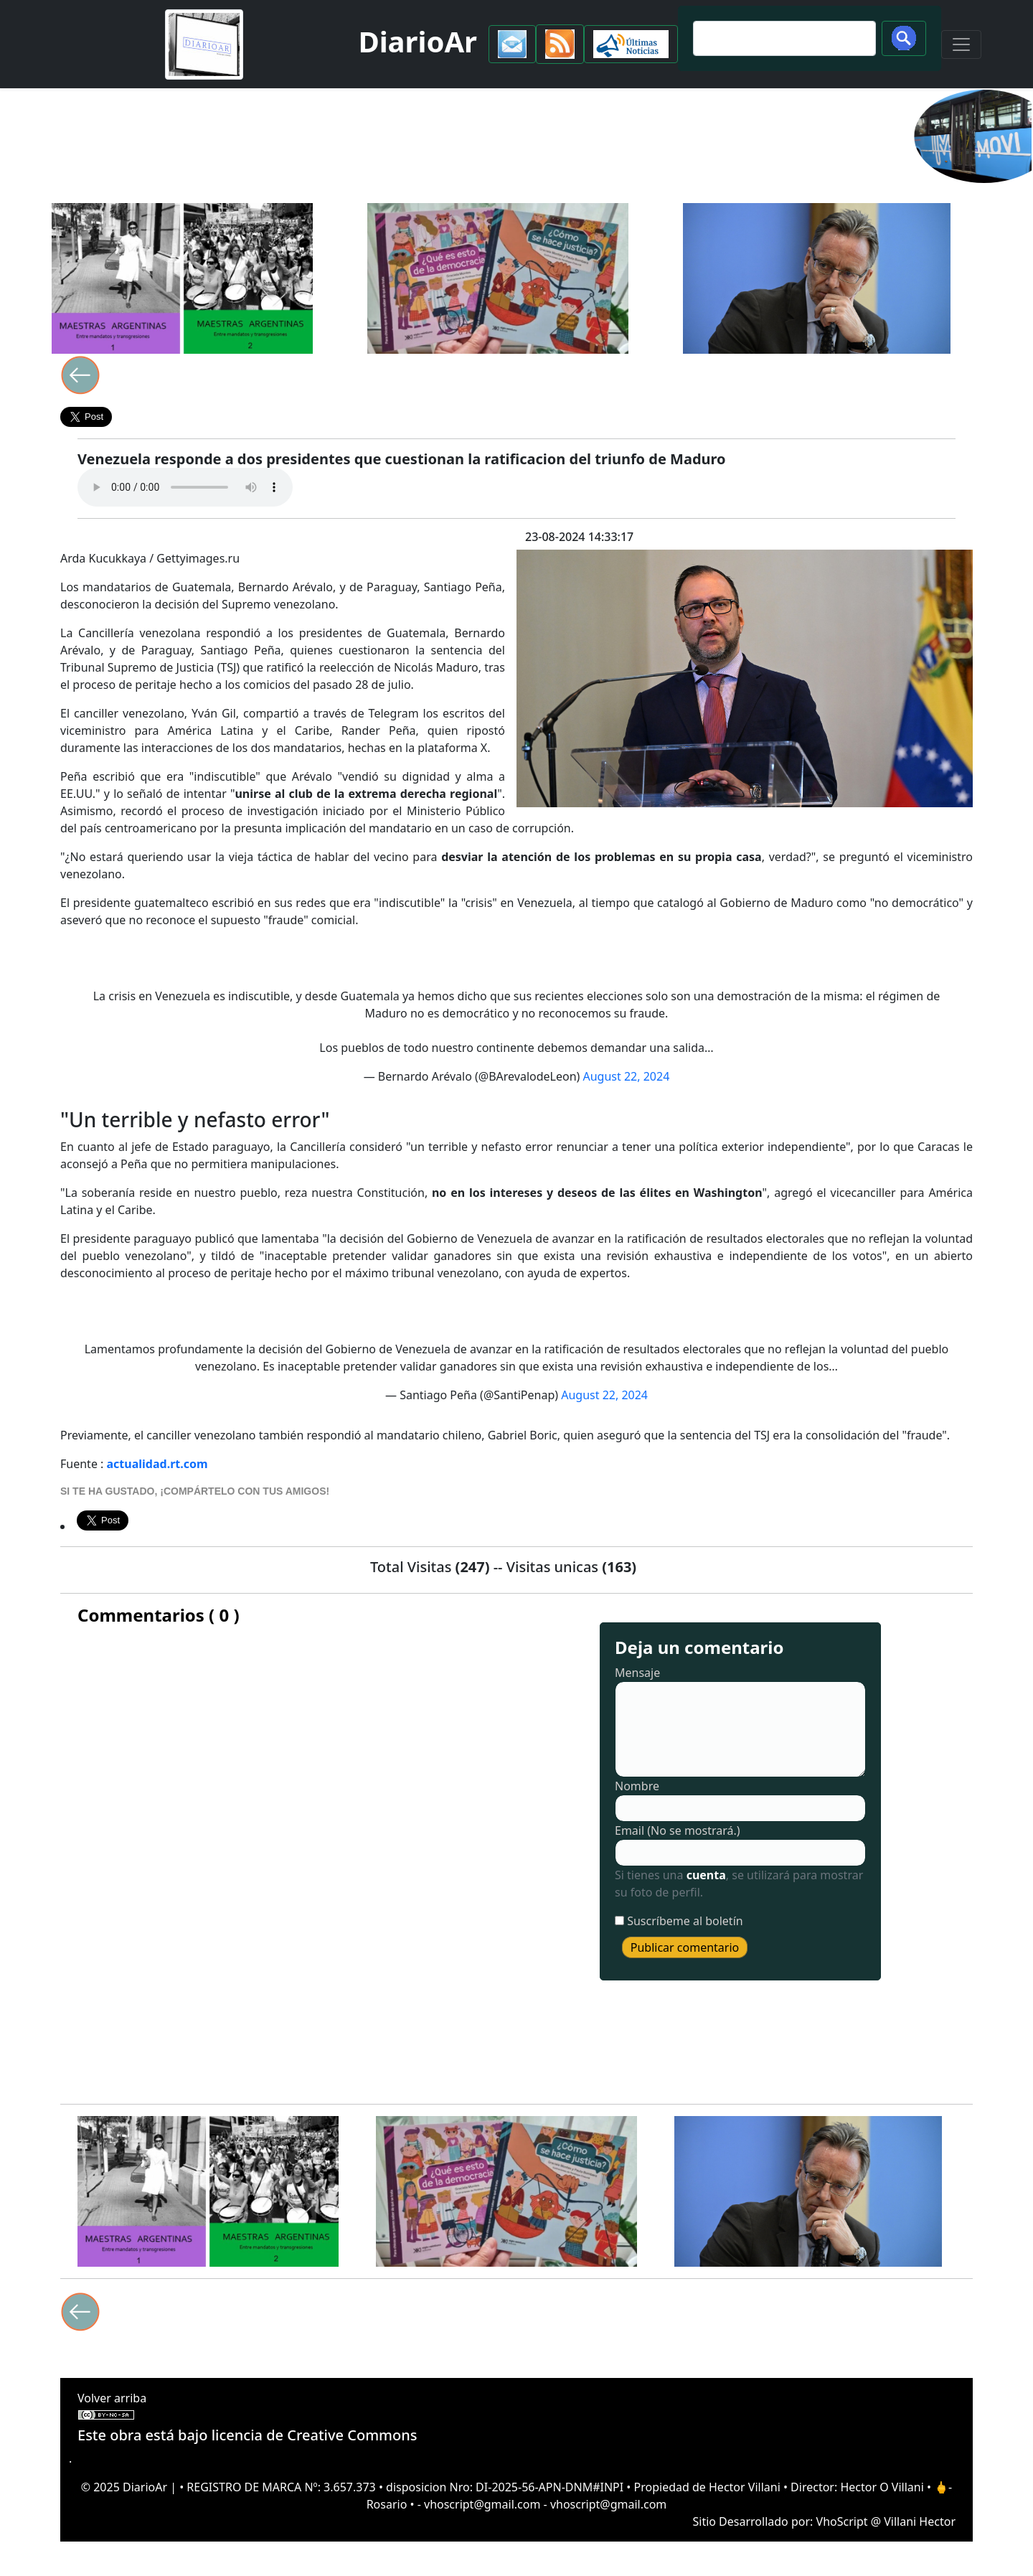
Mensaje (637, 1672)
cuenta (706, 1875)
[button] (512, 44)
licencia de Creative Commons (315, 2435)
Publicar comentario (685, 1947)
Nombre (637, 1786)
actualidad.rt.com (157, 1464)
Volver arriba (111, 2398)
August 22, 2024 (626, 1076)
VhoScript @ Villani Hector (886, 2521)
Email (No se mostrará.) (677, 1830)
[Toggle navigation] (961, 44)
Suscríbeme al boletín (685, 1921)
